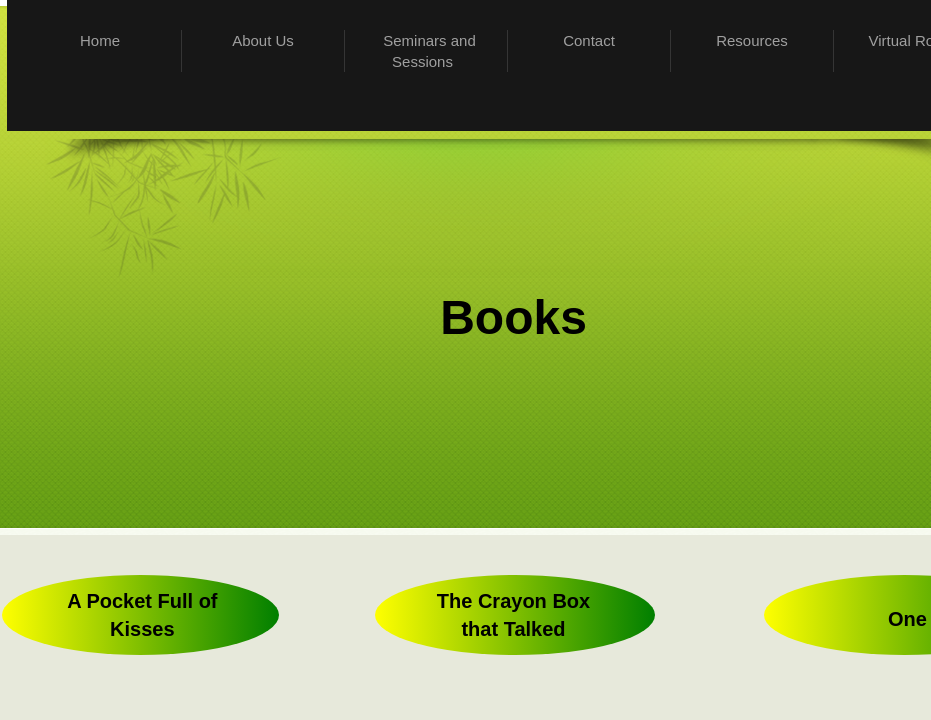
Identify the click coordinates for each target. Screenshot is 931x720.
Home (100, 40)
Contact (589, 40)
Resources (752, 40)
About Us (263, 40)
